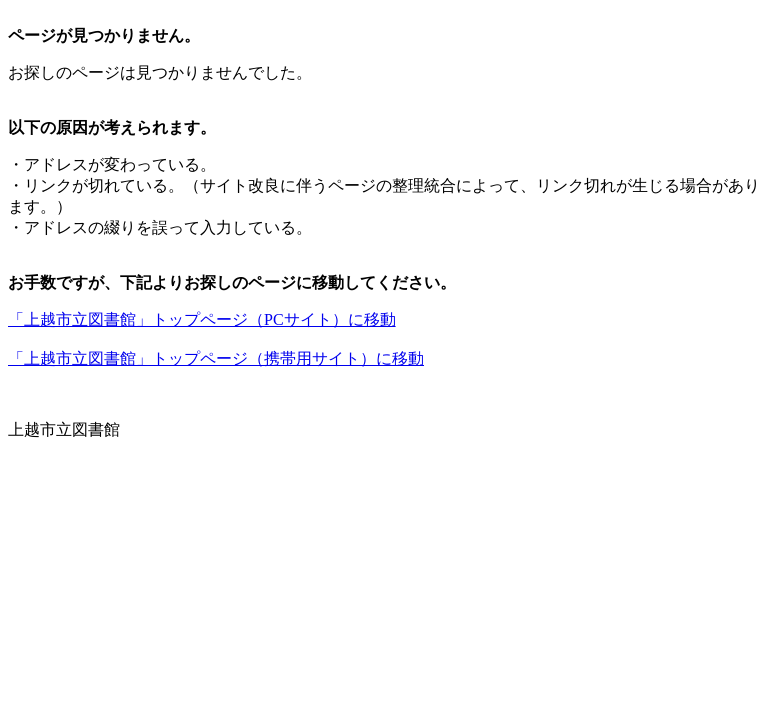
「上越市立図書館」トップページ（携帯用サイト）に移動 (216, 358)
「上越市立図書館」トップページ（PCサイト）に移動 (202, 319)
